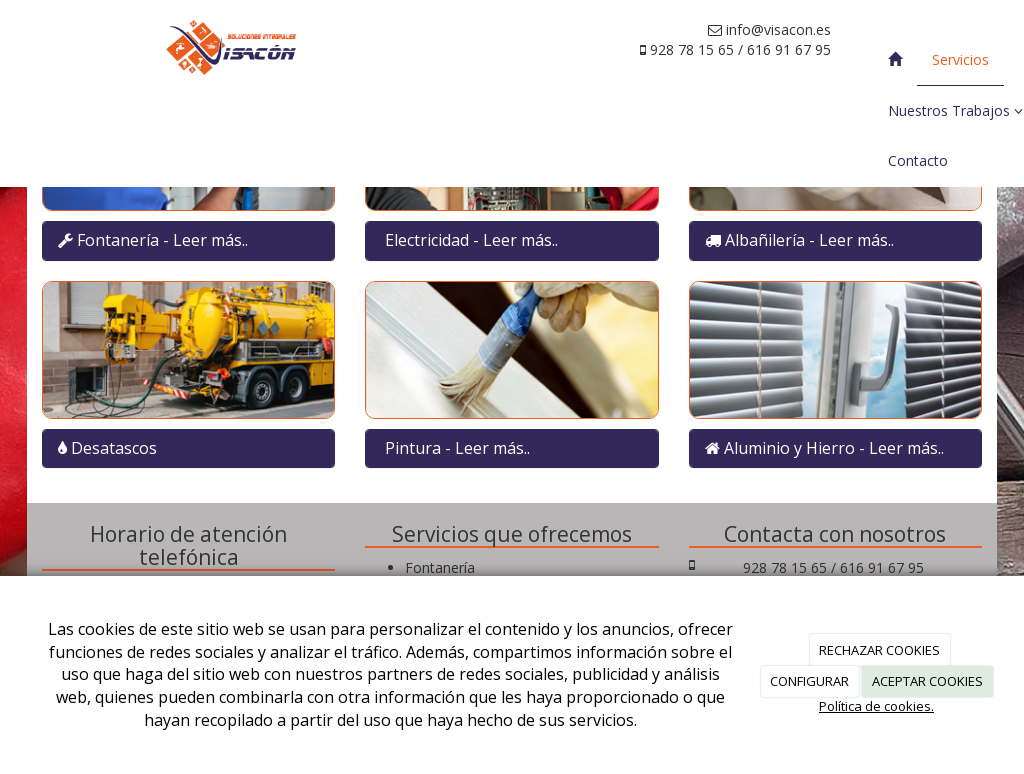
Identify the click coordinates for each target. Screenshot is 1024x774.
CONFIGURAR (809, 681)
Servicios (960, 59)
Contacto (918, 160)
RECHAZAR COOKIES (879, 650)
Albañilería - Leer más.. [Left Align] (809, 240)
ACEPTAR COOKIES (927, 681)
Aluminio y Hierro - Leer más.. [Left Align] (834, 448)
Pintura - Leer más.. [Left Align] (457, 448)
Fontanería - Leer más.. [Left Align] (162, 240)
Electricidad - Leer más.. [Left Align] (471, 240)
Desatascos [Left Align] (112, 448)
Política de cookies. (876, 706)
